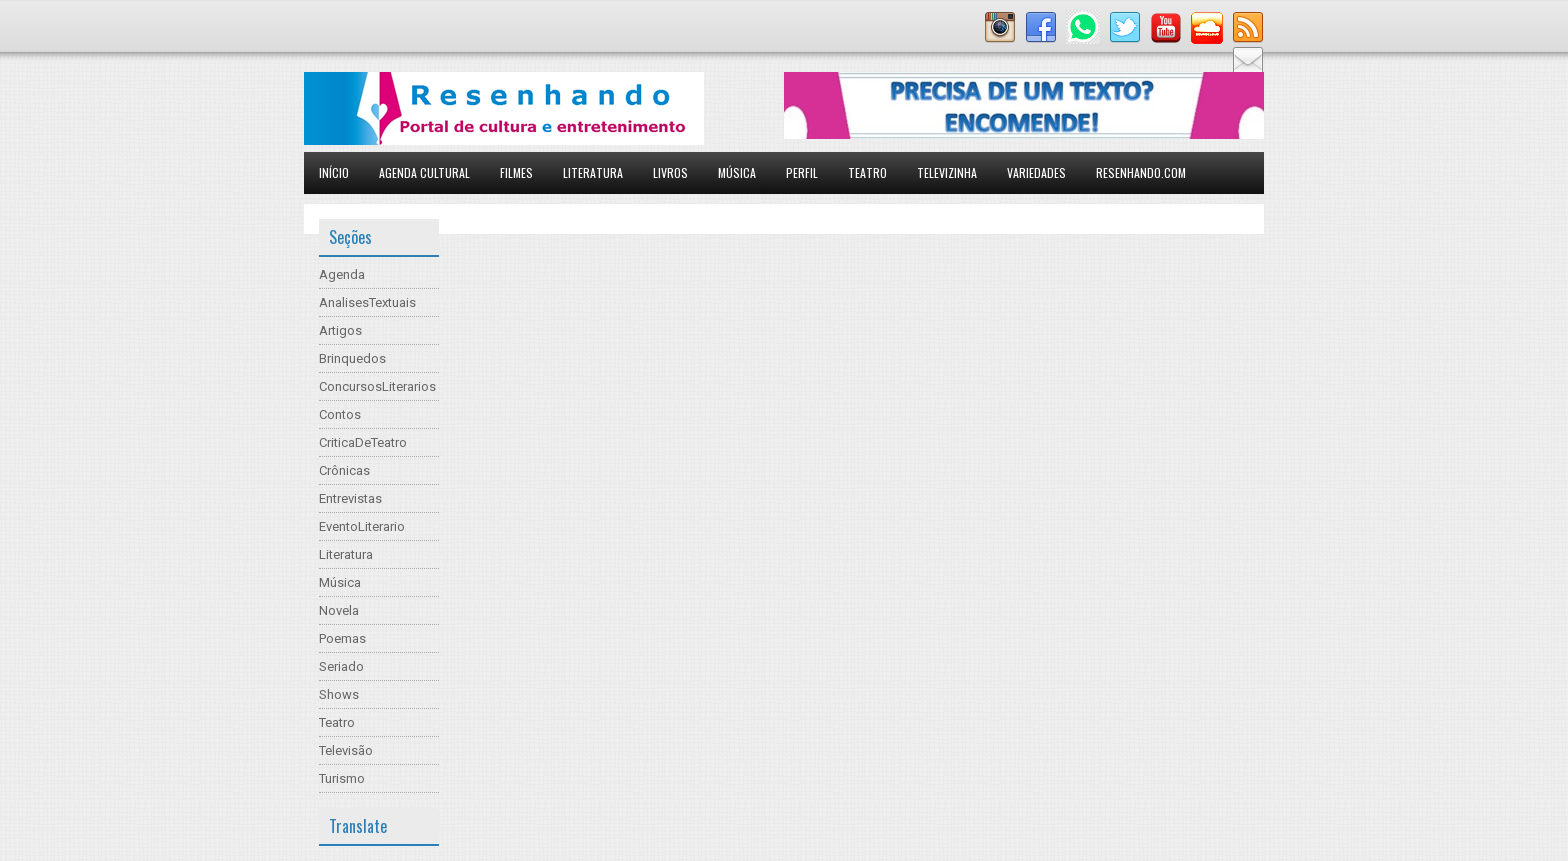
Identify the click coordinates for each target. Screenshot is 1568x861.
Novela (339, 610)
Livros (670, 172)
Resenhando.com (1141, 172)
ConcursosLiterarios (377, 386)
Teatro (867, 172)
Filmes (516, 172)
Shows (339, 694)
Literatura (593, 172)
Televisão (346, 750)
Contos (340, 414)
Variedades (1036, 172)
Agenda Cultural (424, 172)
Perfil (802, 172)
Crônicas (344, 470)
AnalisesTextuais (367, 302)
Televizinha (947, 172)
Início (334, 172)
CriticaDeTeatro (363, 442)
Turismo (342, 778)
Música (737, 172)
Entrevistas (350, 498)
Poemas (342, 638)
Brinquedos (352, 358)
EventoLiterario (362, 526)
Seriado (341, 666)
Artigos (340, 330)
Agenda (342, 274)
